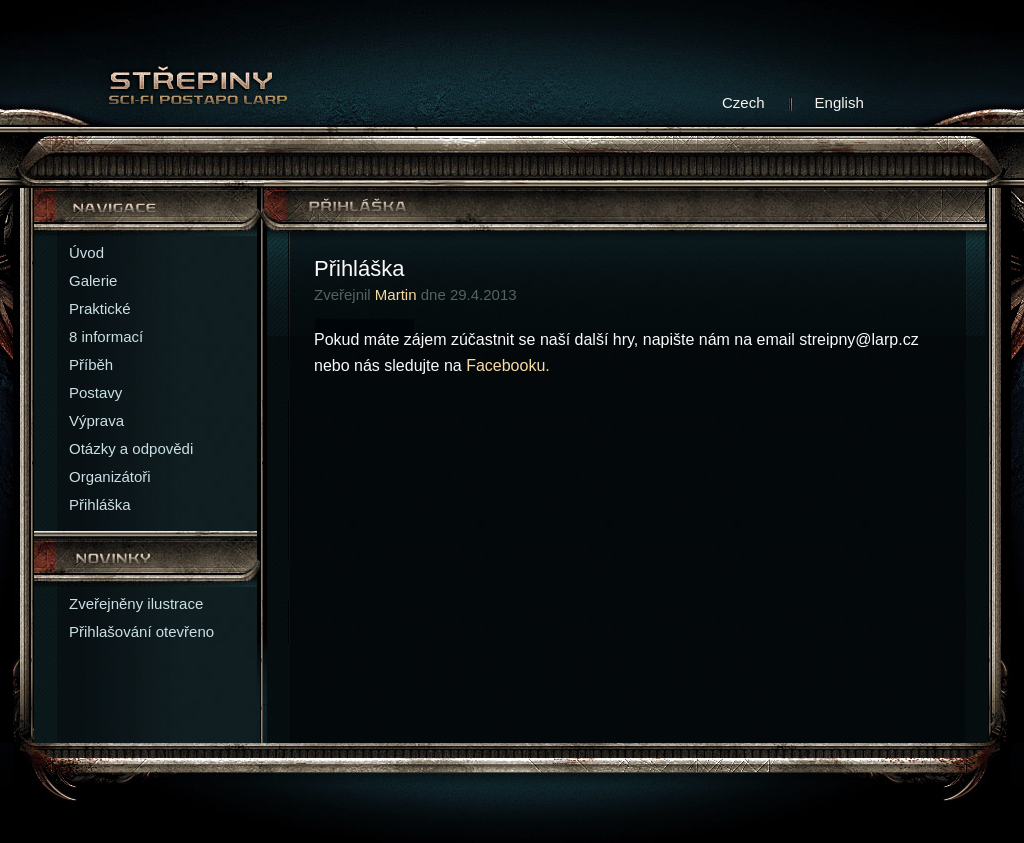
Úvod (86, 252)
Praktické (100, 308)
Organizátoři (110, 476)
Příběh (91, 364)
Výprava (96, 420)
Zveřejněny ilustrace (136, 603)
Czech (743, 102)
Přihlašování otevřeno (141, 631)
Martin (396, 294)
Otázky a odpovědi (131, 448)
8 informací (106, 336)
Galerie (93, 280)
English (839, 102)
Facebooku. (508, 365)
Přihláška (100, 504)
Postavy (95, 392)
